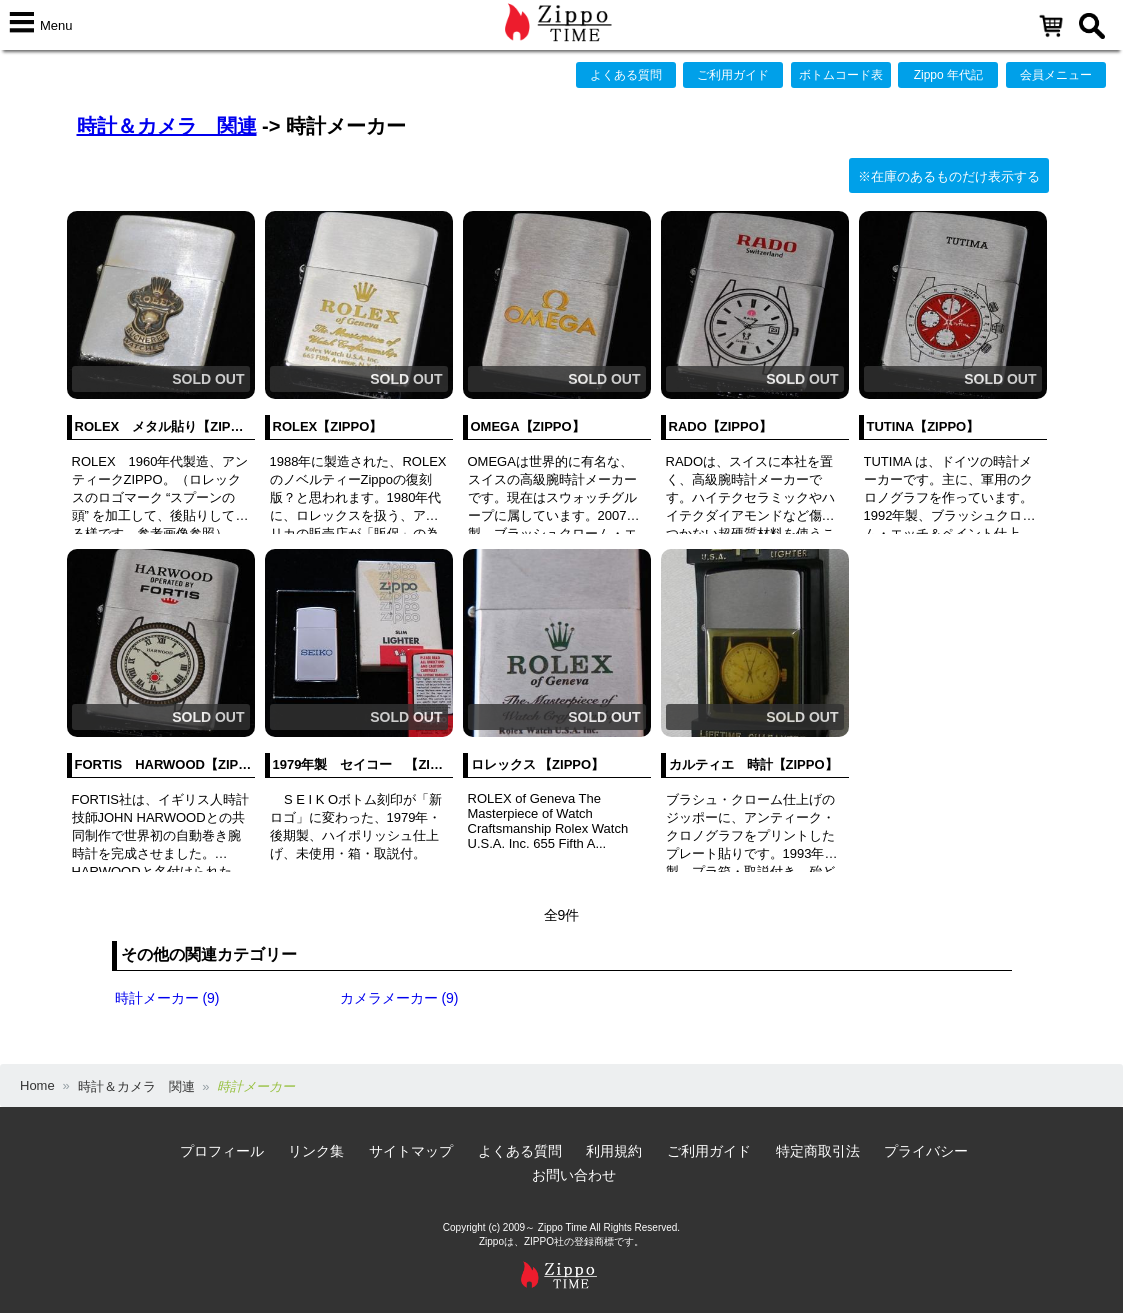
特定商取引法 (818, 1151)
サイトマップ (411, 1151)
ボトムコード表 (841, 75)
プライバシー (926, 1151)
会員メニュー (1056, 75)
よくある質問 (626, 75)
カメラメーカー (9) (399, 998)
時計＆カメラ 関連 (167, 126)
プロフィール (222, 1151)
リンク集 (316, 1151)
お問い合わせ (574, 1175)
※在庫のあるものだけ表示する (949, 176)
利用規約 (614, 1151)
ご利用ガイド (733, 75)
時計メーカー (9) (167, 998)
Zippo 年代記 (948, 75)
